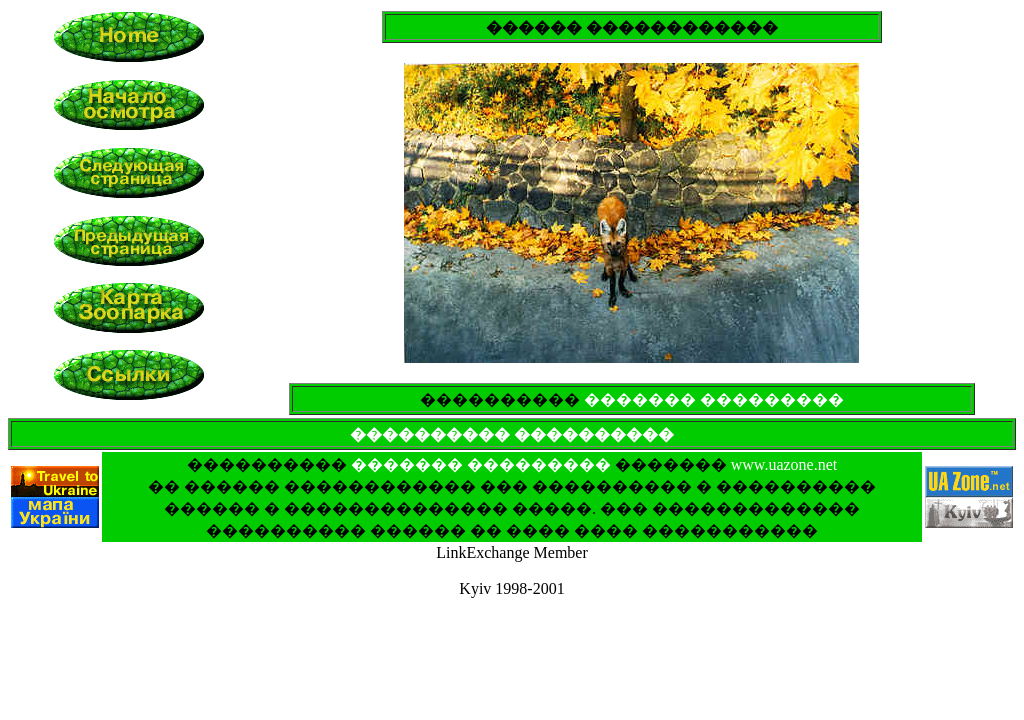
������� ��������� (714, 399)
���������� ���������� (512, 434)
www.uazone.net (784, 464)
